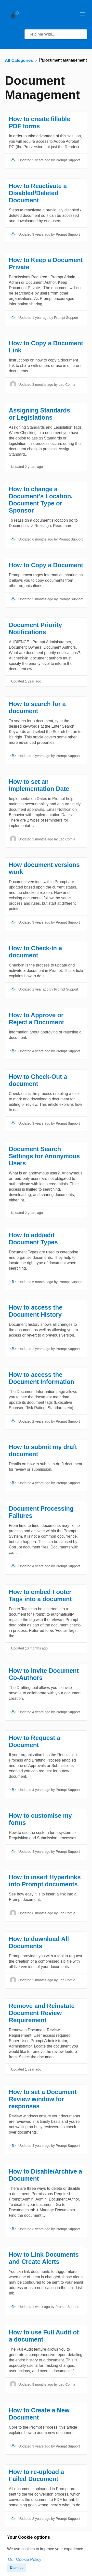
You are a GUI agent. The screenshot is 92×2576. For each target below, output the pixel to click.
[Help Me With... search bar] (56, 34)
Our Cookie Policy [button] (24, 2559)
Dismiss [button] (16, 2568)
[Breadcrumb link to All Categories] (19, 60)
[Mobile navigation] (82, 14)
